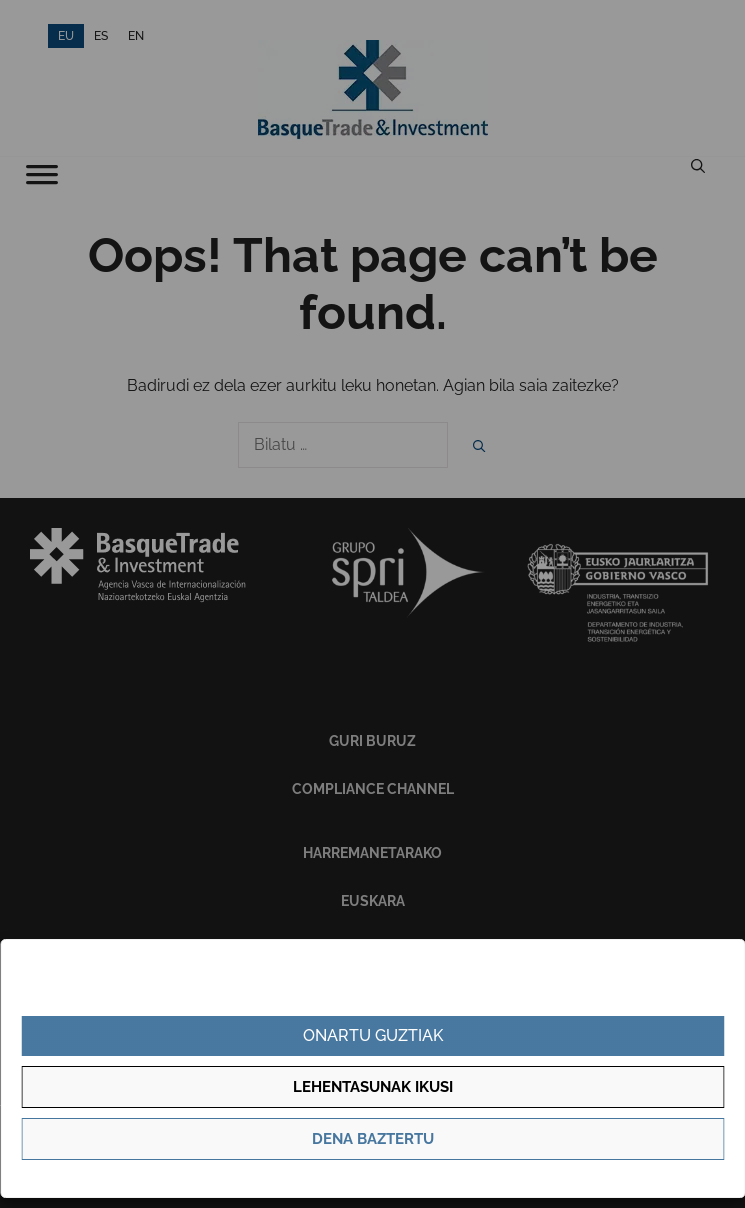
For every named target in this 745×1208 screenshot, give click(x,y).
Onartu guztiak (373, 1035)
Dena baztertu (373, 1139)
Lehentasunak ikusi (373, 1087)
